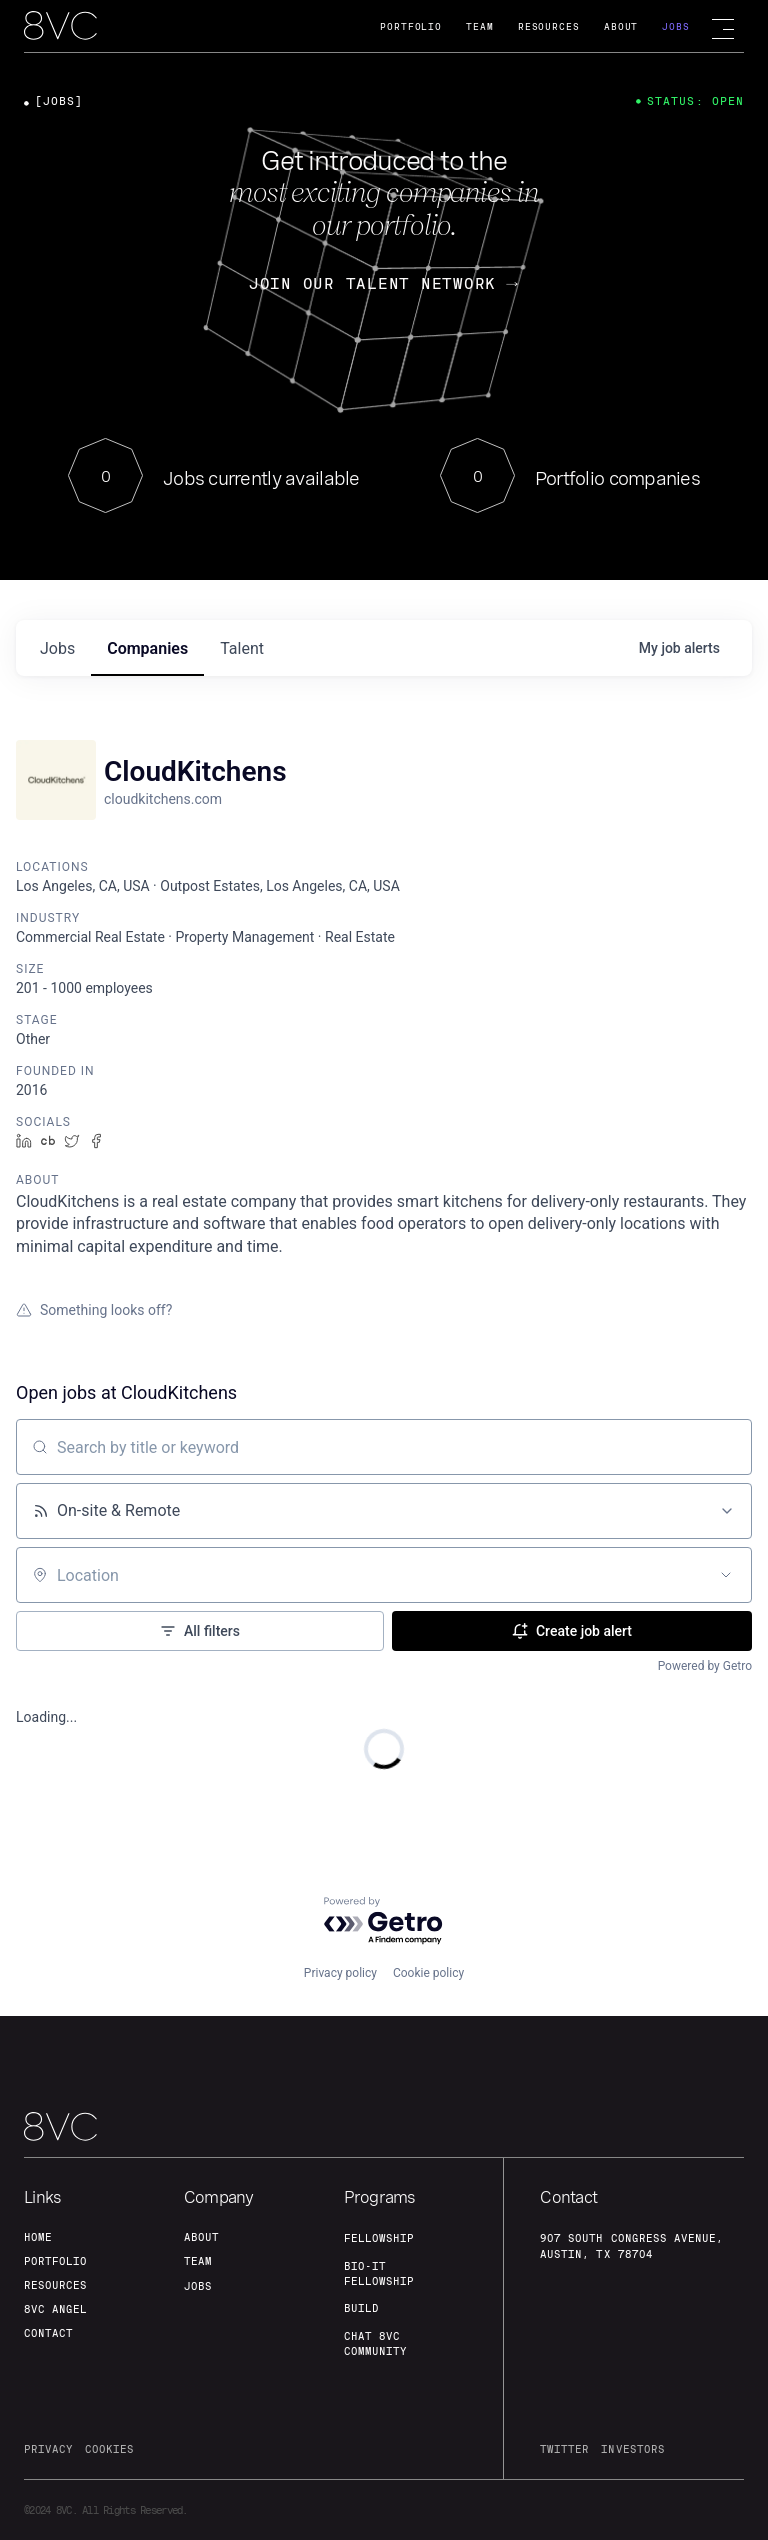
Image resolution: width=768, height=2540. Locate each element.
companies (147, 648)
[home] (60, 27)
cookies (109, 2449)
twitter (564, 2449)
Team (480, 26)
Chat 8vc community (375, 2343)
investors (632, 2449)
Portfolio (411, 26)
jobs (57, 648)
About (621, 26)
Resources (549, 26)
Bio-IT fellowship (379, 2273)
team (198, 2261)
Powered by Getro (705, 1666)
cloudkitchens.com (163, 799)
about (201, 2237)
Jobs (676, 26)
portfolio (55, 2261)
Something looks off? (94, 1310)
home (38, 2237)
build (361, 2308)
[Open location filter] (726, 1575)
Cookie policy (428, 1973)
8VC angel (55, 2309)
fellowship (379, 2238)
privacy (48, 2449)
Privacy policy (340, 1973)
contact (48, 2333)
